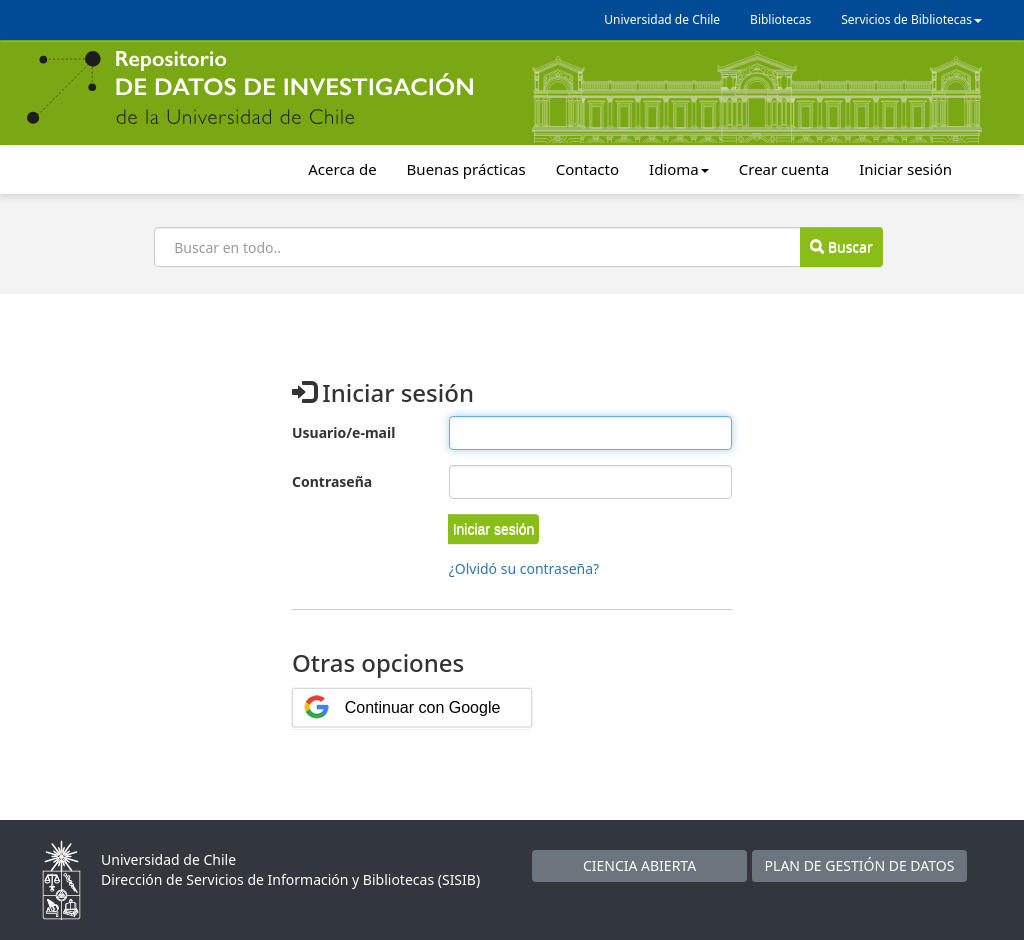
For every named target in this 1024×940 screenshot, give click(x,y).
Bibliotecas (780, 19)
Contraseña (332, 481)
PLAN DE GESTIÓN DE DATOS (860, 865)
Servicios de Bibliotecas (911, 19)
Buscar (841, 246)
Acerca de (342, 169)
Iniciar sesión (905, 169)
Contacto (587, 169)
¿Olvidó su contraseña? (524, 568)
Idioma (679, 169)
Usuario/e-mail (343, 432)
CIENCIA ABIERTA (639, 865)
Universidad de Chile (662, 19)
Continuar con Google (423, 707)
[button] (494, 529)
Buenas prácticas (466, 169)
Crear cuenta (784, 169)
